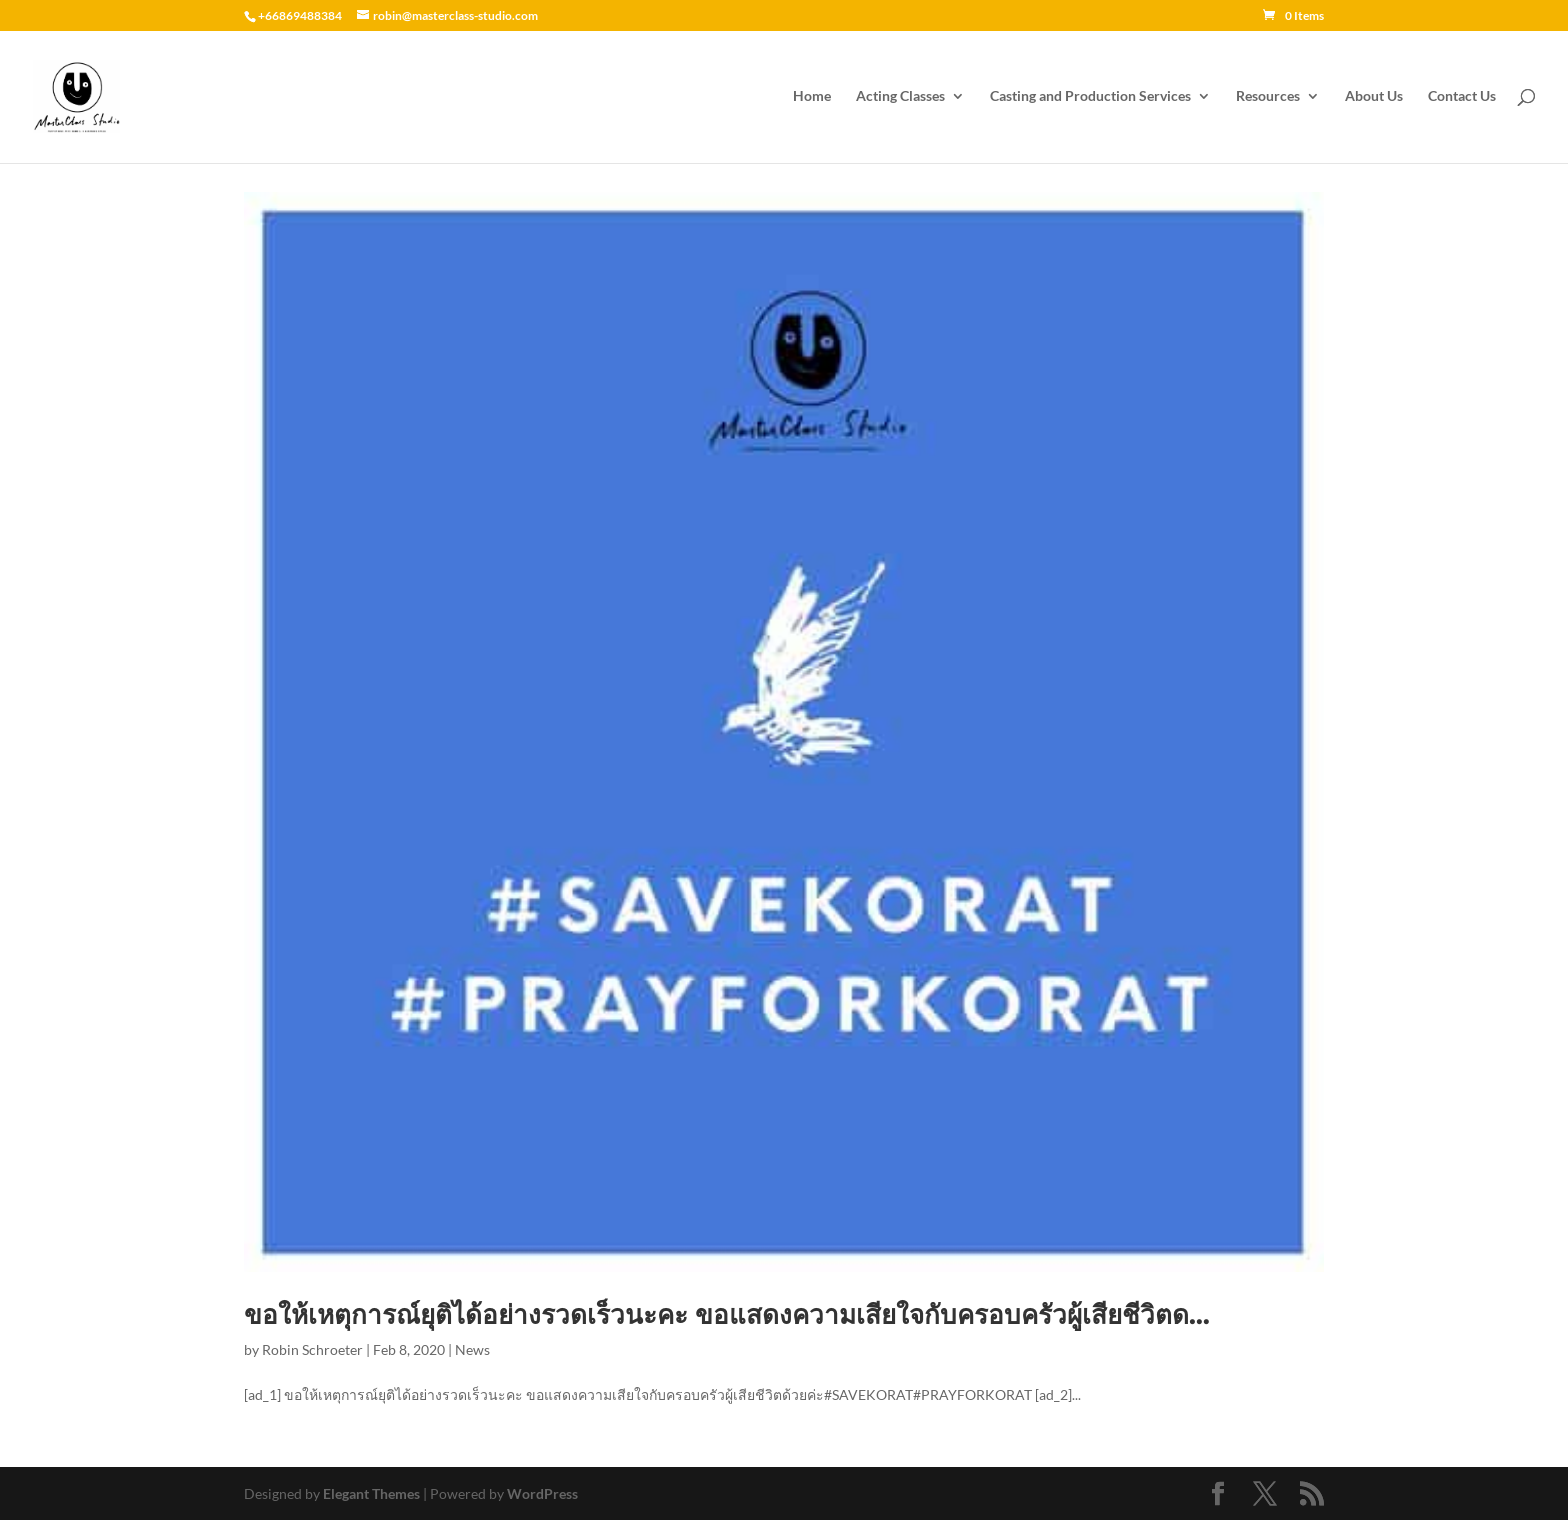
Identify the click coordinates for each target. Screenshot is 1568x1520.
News (472, 1349)
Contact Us (1462, 97)
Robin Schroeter (312, 1349)
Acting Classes (900, 97)
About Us (1374, 97)
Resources (1268, 97)
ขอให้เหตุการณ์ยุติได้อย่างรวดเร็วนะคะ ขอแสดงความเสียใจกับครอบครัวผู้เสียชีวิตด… (727, 1315)
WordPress (542, 1493)
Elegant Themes (371, 1493)
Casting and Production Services (1090, 97)
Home (812, 97)
